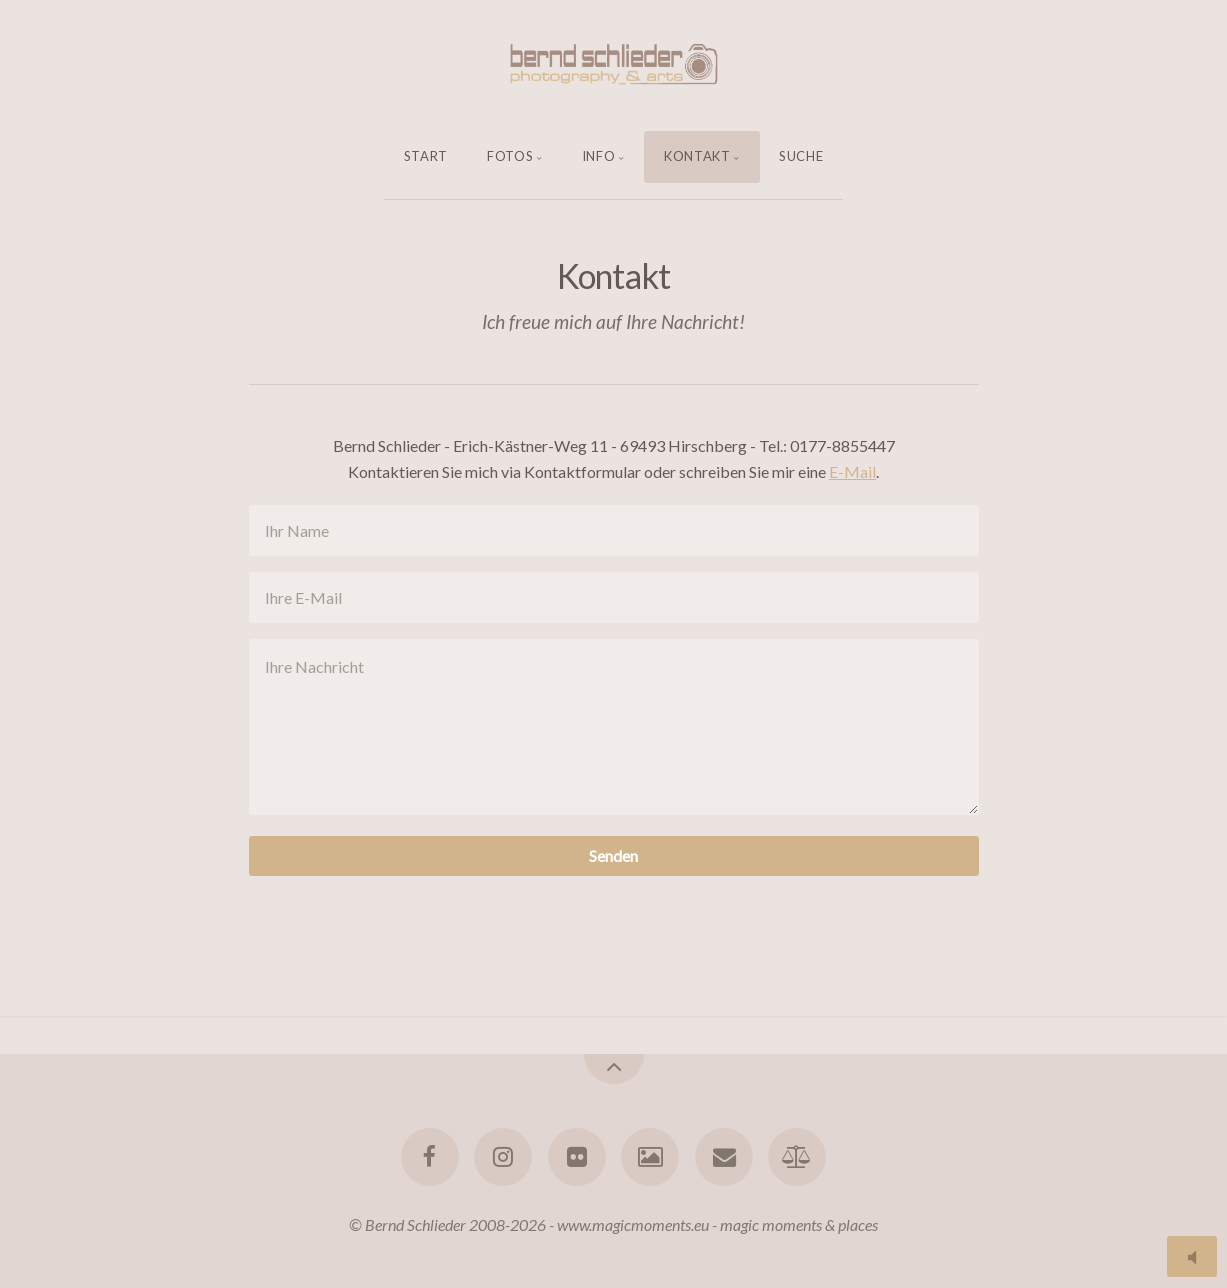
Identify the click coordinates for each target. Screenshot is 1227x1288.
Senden (613, 855)
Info (599, 156)
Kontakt (697, 156)
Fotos (510, 156)
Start (426, 156)
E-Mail (852, 471)
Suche (801, 156)
